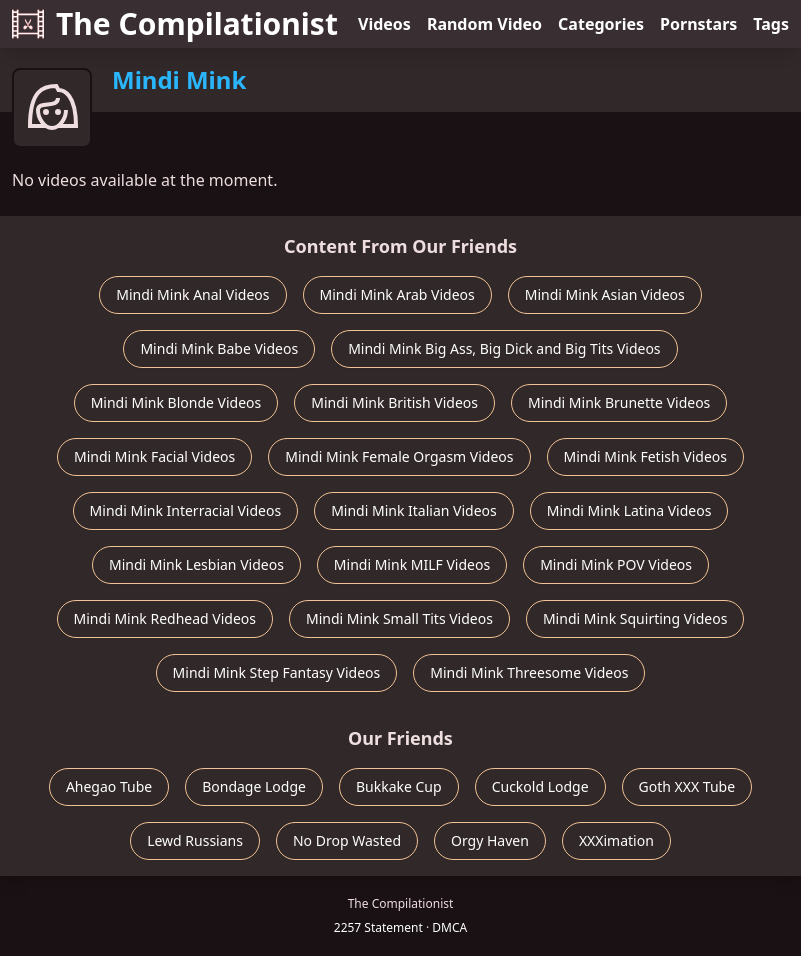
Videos (384, 24)
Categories (601, 24)
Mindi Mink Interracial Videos (186, 510)
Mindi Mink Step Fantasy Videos (277, 672)
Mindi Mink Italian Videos (414, 510)
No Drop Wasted (347, 840)
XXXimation (616, 840)
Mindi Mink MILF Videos (412, 564)
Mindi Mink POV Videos (616, 564)
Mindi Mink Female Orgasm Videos (399, 456)
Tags (771, 24)
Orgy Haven (490, 840)
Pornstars (698, 24)
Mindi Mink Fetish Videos (645, 456)
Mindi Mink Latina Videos (629, 510)
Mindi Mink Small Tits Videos (399, 618)
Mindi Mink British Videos (394, 402)
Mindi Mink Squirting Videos (635, 618)
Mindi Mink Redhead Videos (165, 618)
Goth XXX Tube (687, 786)
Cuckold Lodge (540, 786)
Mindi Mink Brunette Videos (619, 402)
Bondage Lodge (254, 786)
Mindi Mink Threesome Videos (529, 672)
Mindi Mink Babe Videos (219, 348)
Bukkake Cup (399, 786)
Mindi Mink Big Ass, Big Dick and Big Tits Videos (504, 348)
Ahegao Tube (109, 786)
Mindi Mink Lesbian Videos (196, 564)
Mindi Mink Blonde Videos (176, 402)
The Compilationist (175, 23)
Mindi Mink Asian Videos (605, 294)
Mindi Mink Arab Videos (397, 294)
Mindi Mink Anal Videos (192, 294)
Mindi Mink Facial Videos (154, 456)
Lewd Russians (195, 840)
